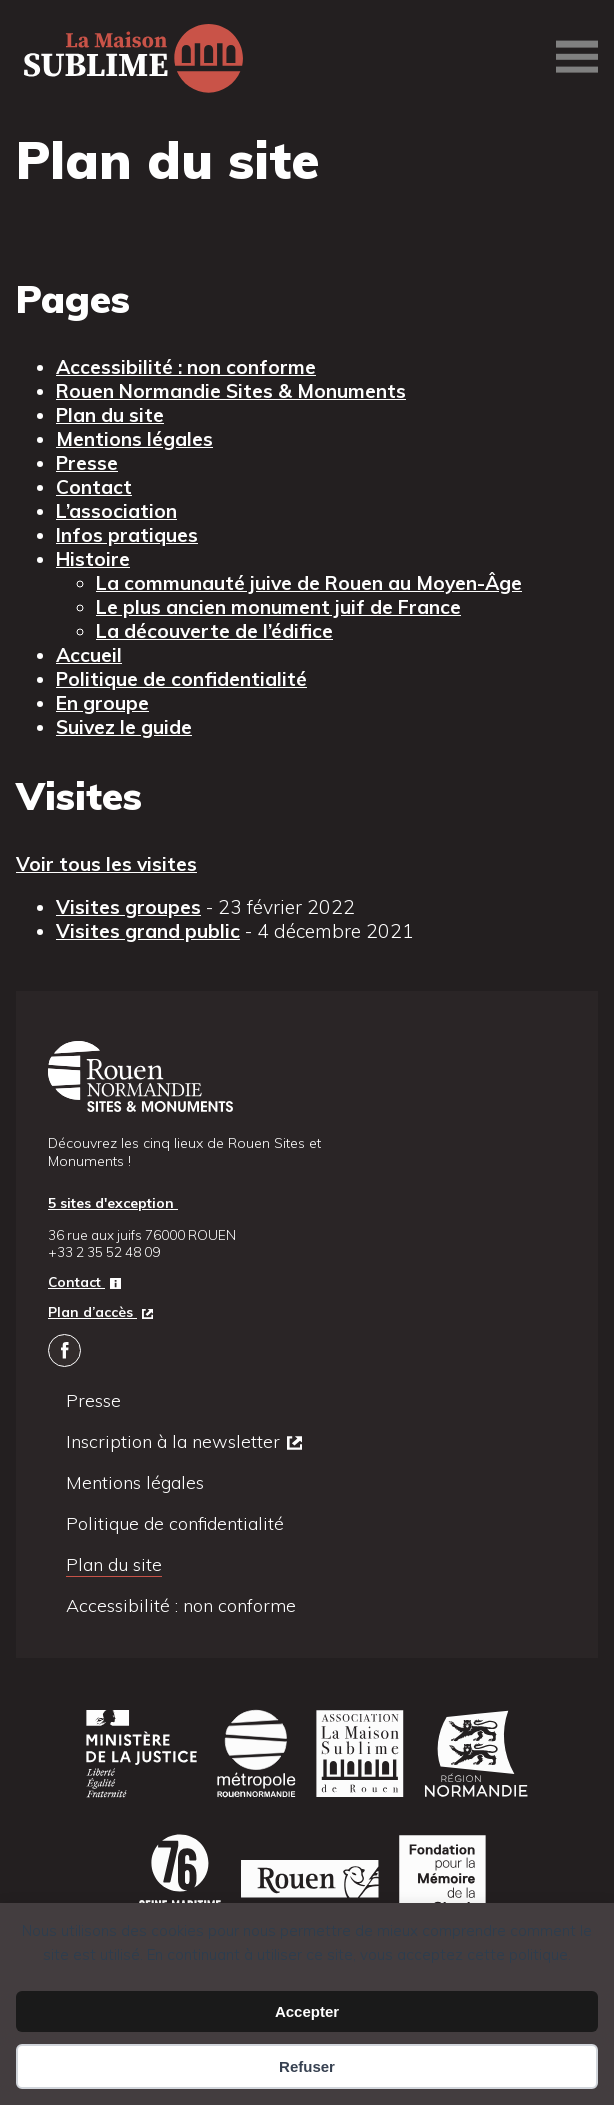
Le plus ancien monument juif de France (278, 607)
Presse (87, 463)
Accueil (89, 655)
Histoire (93, 559)
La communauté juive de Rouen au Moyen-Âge (309, 583)
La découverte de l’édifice (214, 631)
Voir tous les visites (106, 864)
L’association (116, 511)
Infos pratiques (127, 535)
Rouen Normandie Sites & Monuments (231, 391)
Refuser (307, 2066)
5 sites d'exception (113, 1203)
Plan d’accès (92, 1311)
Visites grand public (148, 931)
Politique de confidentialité (181, 679)
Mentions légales (134, 439)
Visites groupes (128, 907)
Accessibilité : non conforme (186, 367)
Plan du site (110, 415)
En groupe (102, 703)
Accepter (307, 2011)
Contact (94, 487)
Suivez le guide (124, 727)
